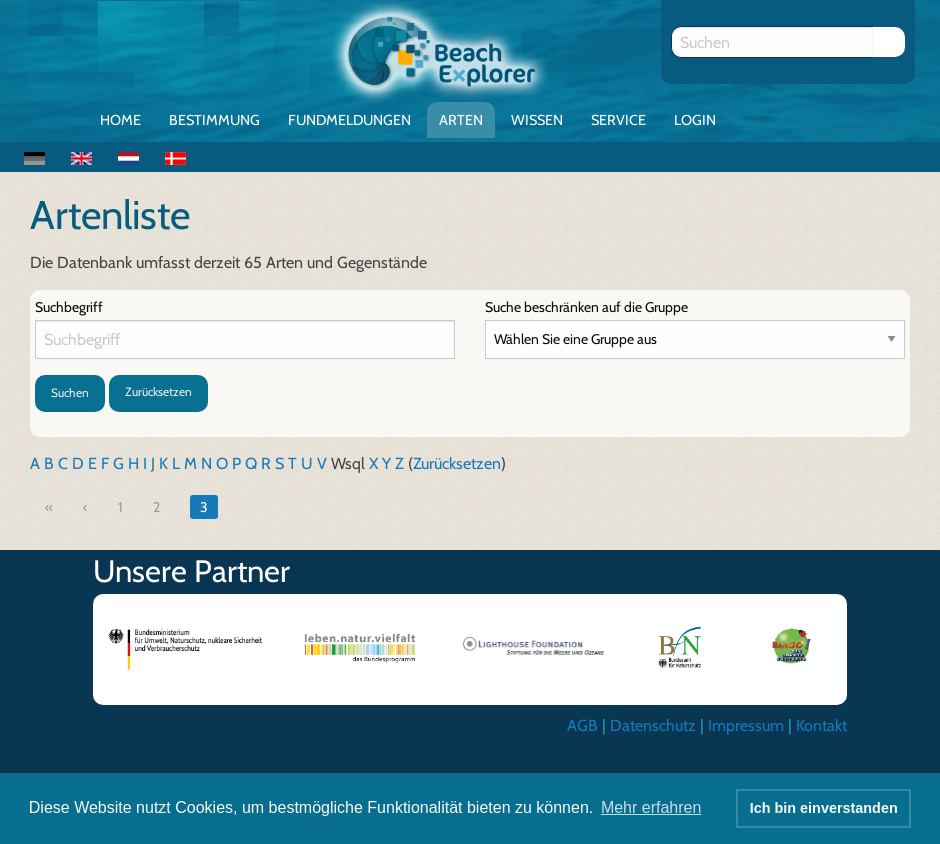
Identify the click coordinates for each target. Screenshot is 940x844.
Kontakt (821, 725)
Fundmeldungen (349, 120)
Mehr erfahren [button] (651, 807)
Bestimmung (214, 120)
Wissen (537, 120)
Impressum (746, 725)
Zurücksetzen (158, 391)
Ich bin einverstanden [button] (824, 808)
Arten (461, 120)
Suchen (70, 392)
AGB (582, 725)
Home (120, 120)
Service (618, 120)
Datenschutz (653, 725)
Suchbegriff (69, 307)
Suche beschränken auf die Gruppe (586, 307)
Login (695, 120)
